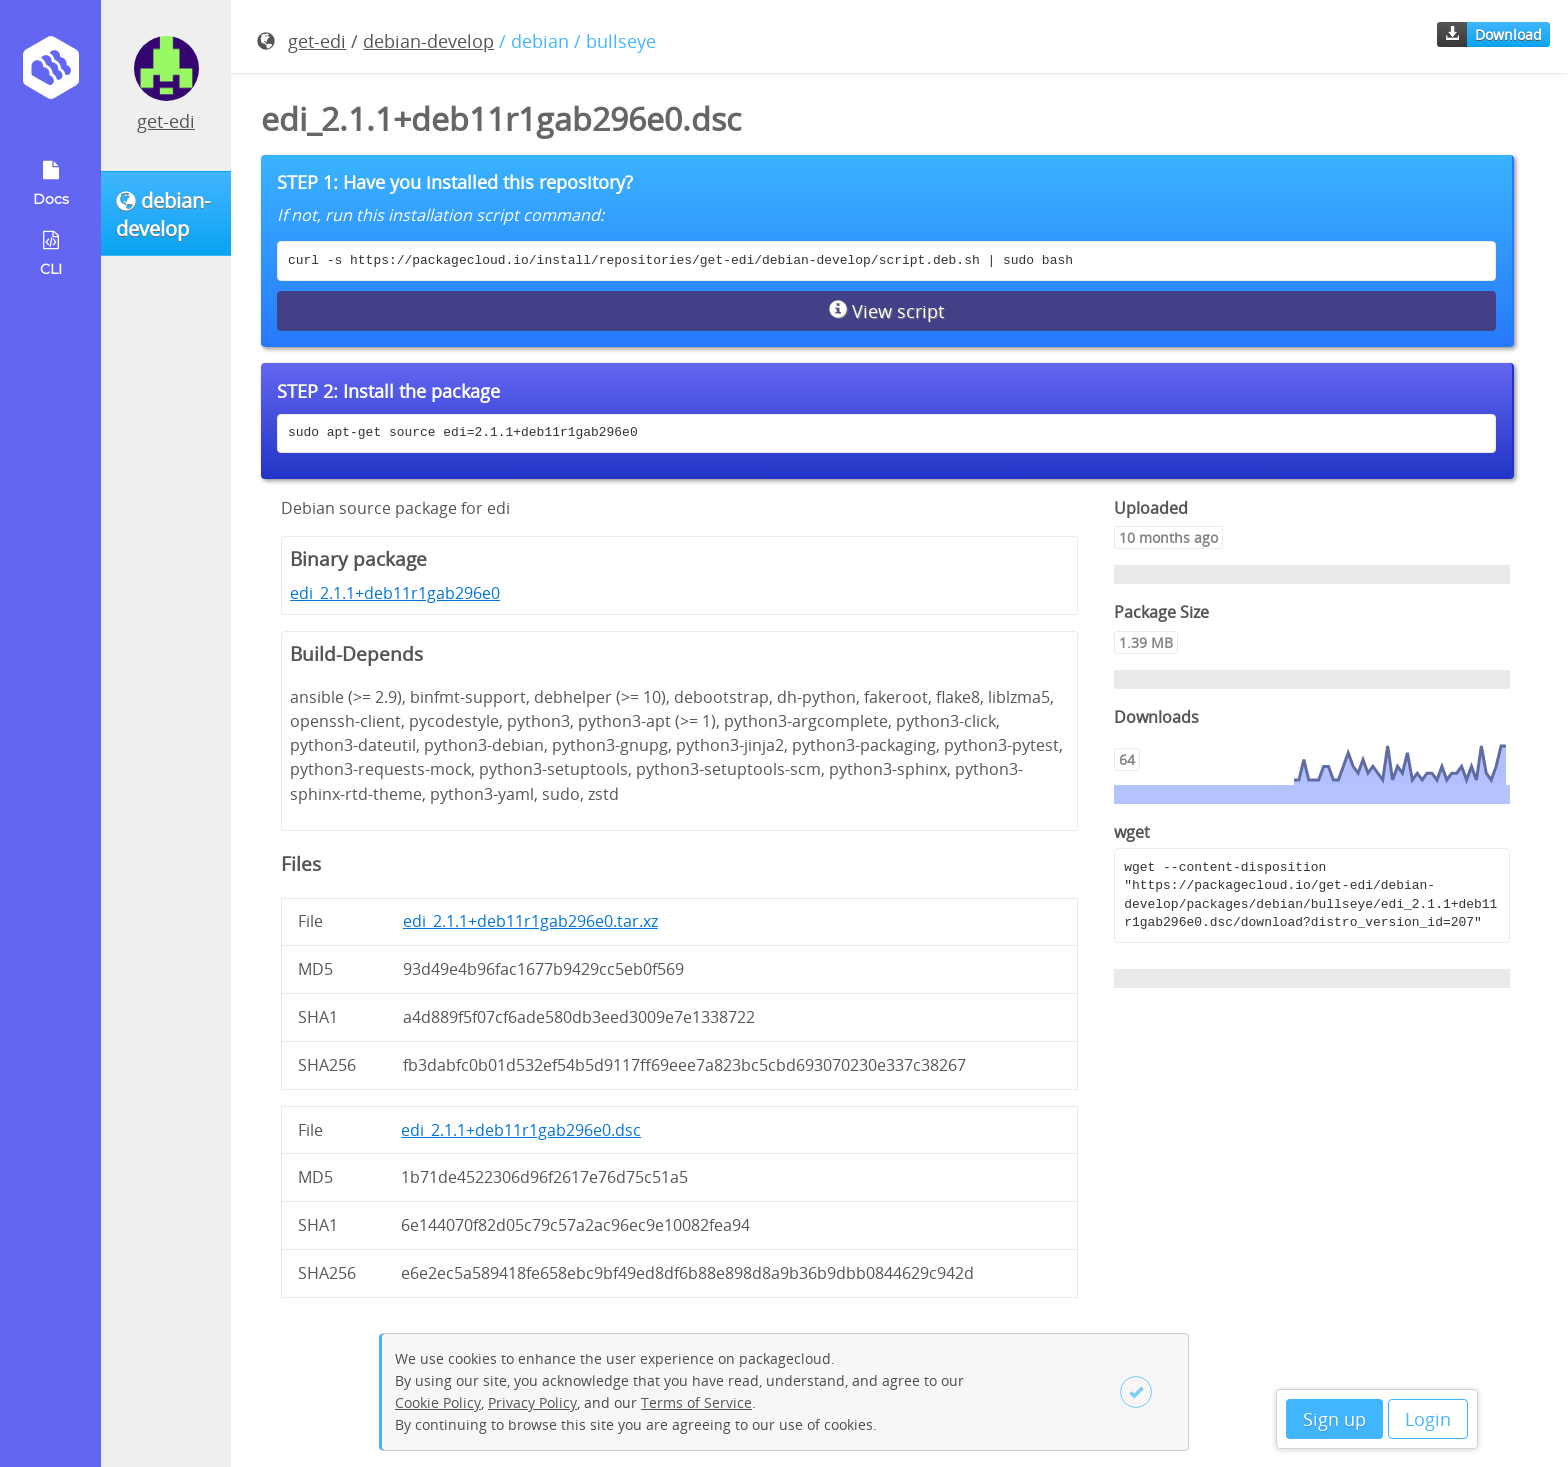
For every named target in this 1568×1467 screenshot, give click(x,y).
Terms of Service (696, 1402)
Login (1428, 1419)
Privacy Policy (532, 1402)
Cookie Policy (438, 1402)
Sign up (1334, 1419)
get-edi (166, 121)
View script (886, 311)
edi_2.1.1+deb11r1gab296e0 (395, 593)
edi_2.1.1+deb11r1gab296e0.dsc (521, 1130)
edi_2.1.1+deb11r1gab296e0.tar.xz (530, 921)
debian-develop (428, 41)
